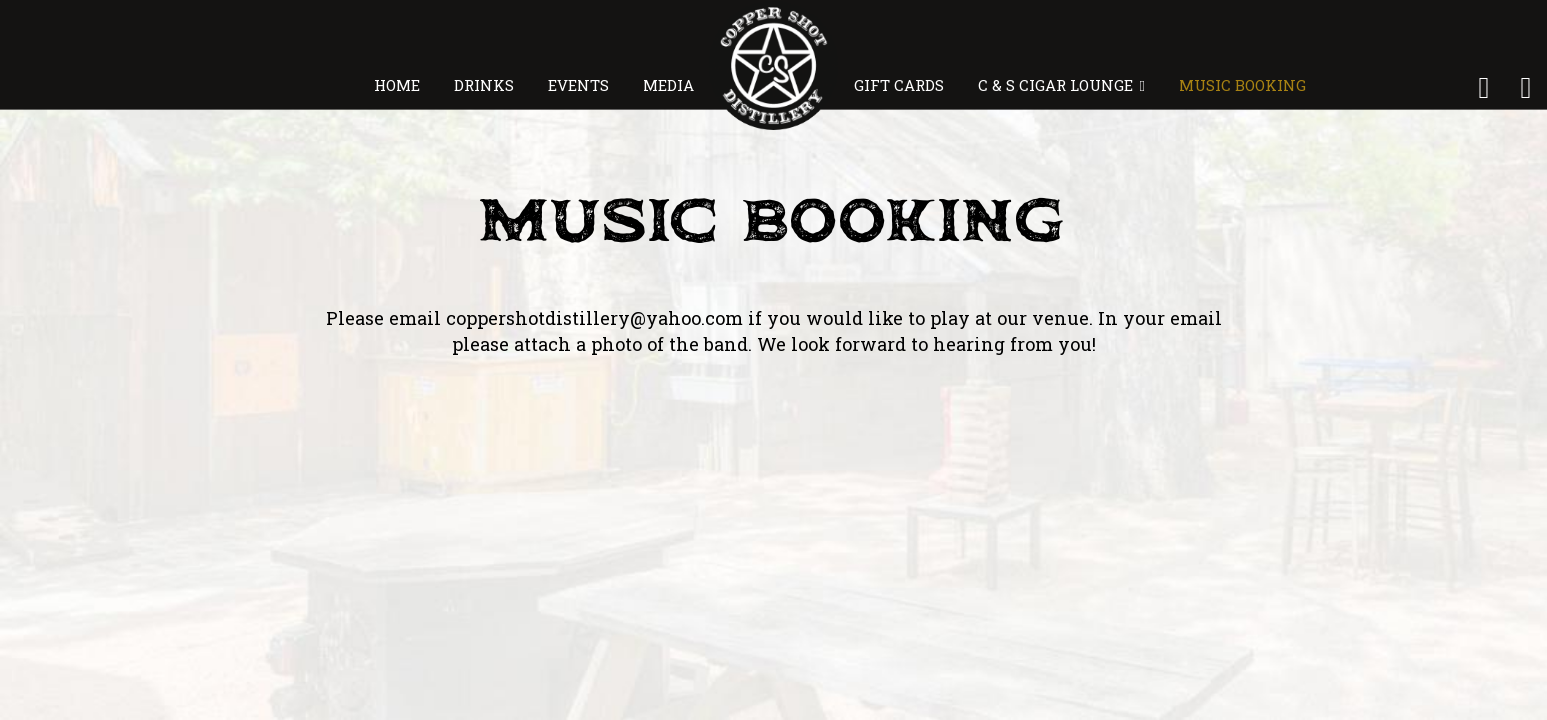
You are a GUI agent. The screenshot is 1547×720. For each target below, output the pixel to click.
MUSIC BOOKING (1240, 85)
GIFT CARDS (901, 85)
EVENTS (580, 85)
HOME (399, 85)
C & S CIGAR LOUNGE (1061, 85)
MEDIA (668, 85)
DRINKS (486, 85)
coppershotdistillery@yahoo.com (594, 318)
